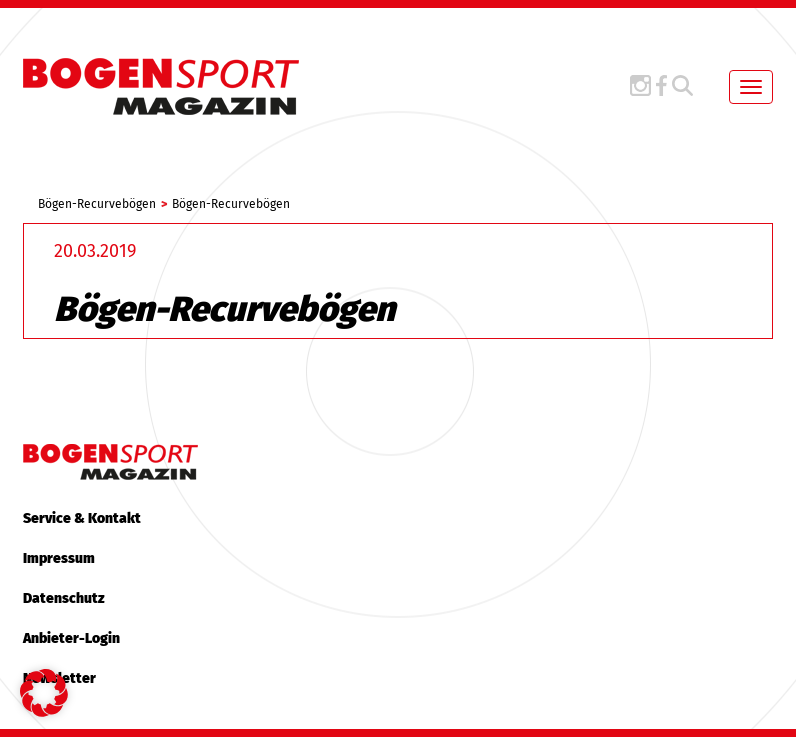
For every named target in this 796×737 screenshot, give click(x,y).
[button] (44, 693)
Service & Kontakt (82, 518)
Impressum (59, 558)
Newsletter (59, 678)
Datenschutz (64, 598)
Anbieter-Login (71, 638)
